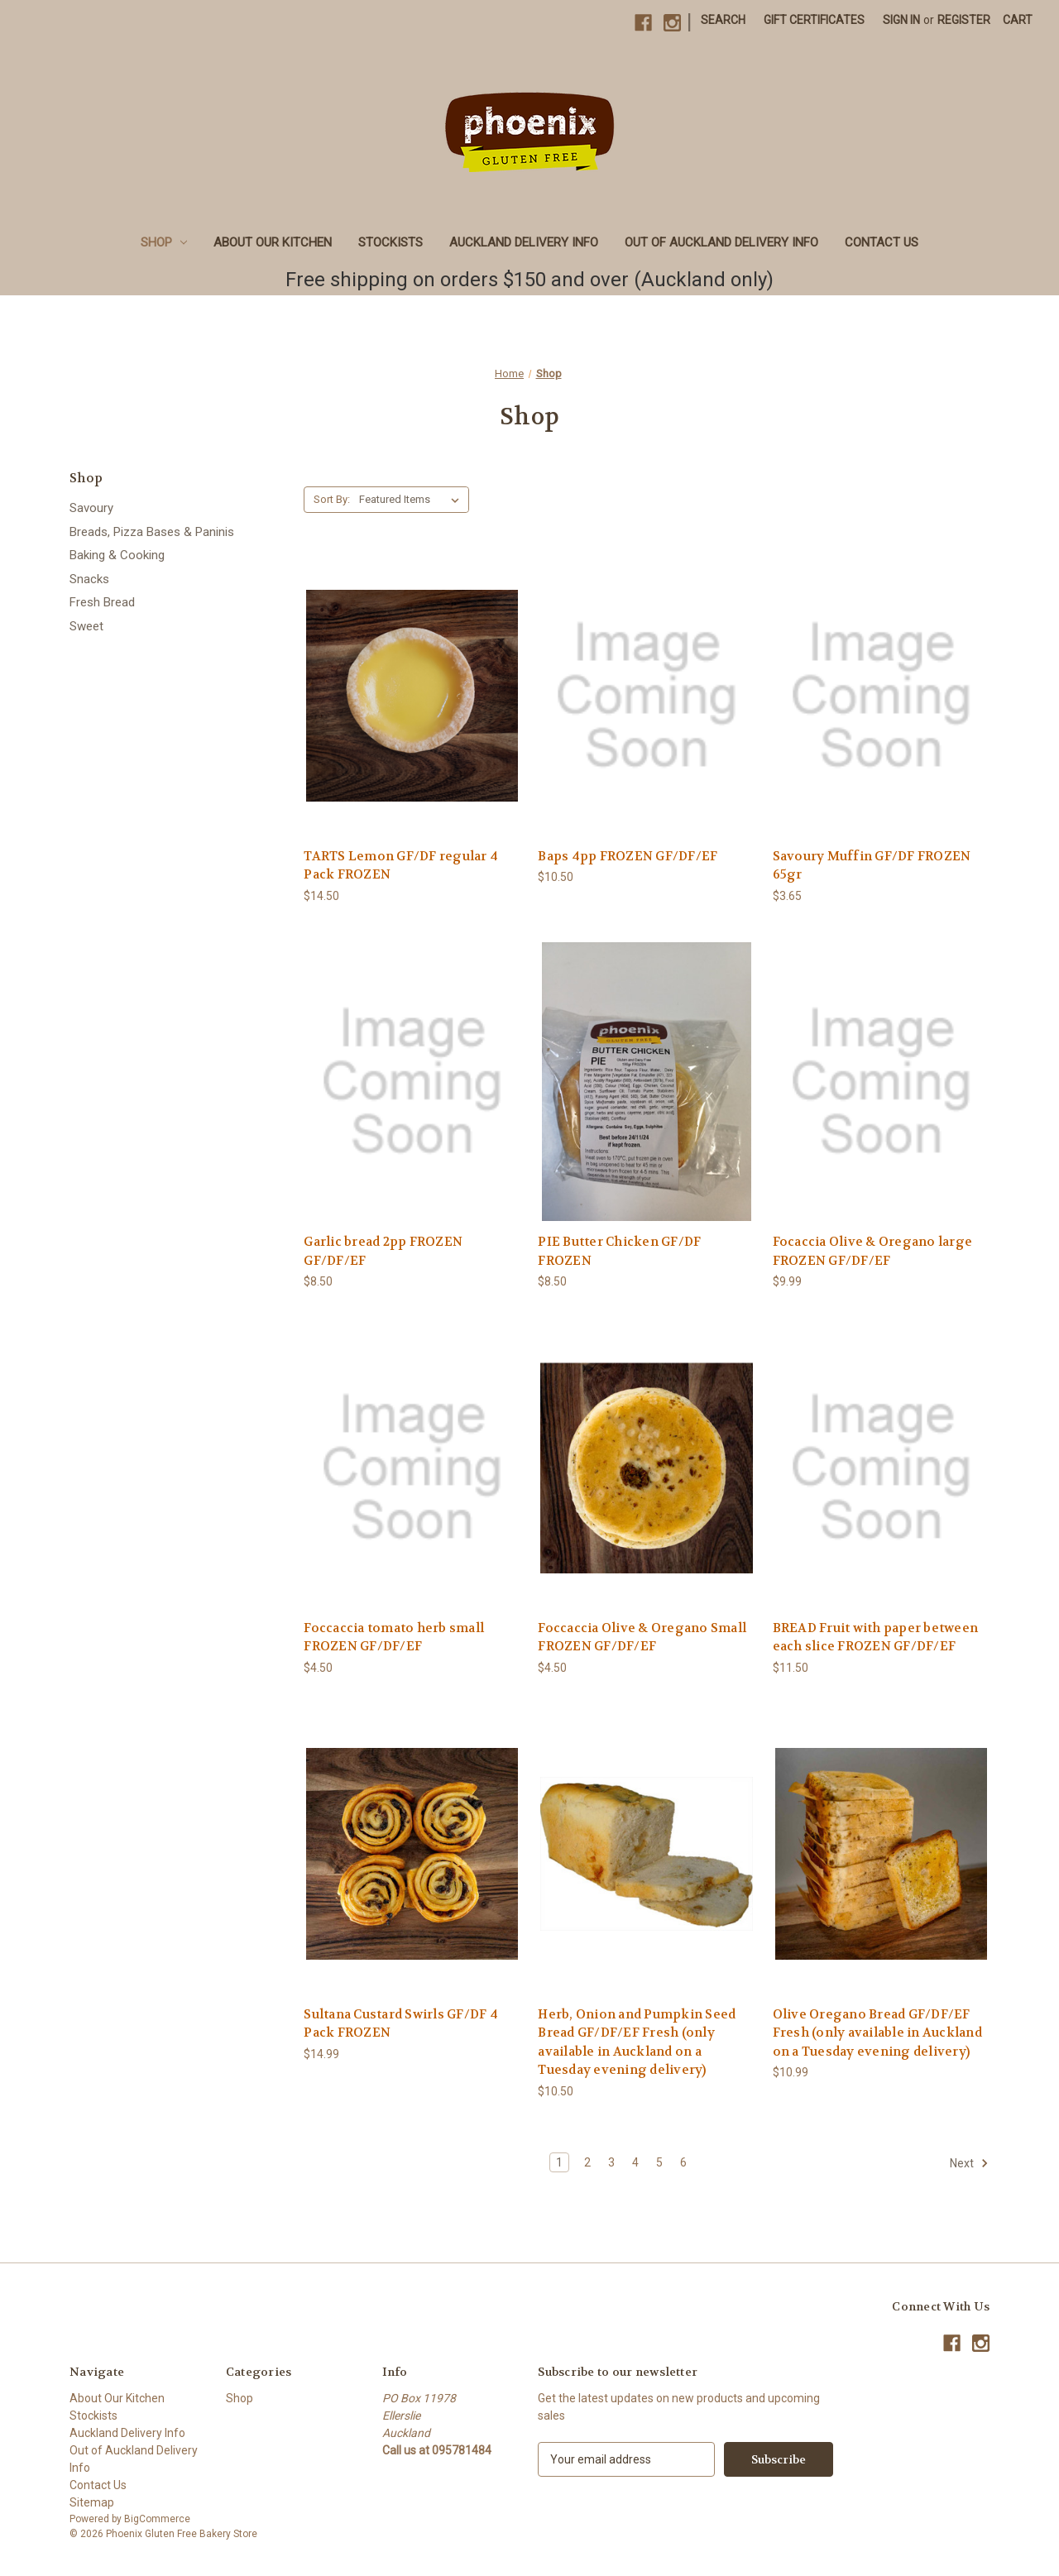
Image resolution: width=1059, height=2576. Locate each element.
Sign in (901, 19)
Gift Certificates (814, 19)
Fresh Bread (102, 602)
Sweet (86, 626)
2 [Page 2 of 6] (587, 2162)
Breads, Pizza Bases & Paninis (151, 531)
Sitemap (91, 2502)
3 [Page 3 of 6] (611, 2162)
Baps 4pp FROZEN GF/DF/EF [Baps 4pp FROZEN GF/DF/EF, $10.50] (627, 856)
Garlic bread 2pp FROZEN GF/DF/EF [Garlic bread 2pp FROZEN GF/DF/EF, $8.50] (383, 1251)
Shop (164, 242)
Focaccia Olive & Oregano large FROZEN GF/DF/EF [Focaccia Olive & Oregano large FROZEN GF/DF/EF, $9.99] (873, 1251)
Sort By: (332, 499)
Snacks (89, 579)
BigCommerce (157, 2519)
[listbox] (412, 499)
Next (969, 2163)
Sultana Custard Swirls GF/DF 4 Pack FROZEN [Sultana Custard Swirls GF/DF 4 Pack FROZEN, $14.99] (401, 2024)
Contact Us (881, 242)
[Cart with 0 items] (1018, 20)
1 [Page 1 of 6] (559, 2162)
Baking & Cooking (117, 555)
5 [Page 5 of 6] (659, 2162)
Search (723, 19)
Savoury (91, 507)
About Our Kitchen (272, 242)
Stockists (390, 242)
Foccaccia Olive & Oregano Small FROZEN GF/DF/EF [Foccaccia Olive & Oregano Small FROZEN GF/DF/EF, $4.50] (642, 1637)
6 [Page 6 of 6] (683, 2162)
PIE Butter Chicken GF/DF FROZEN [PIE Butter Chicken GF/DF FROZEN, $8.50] (619, 1251)
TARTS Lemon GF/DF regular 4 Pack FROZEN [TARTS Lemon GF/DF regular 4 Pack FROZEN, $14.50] (401, 865)
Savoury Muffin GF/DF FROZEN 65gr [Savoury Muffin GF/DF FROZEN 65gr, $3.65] (872, 865)
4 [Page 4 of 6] (635, 2162)
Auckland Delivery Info (523, 242)
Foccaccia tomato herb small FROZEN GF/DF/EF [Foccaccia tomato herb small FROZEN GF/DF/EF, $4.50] (394, 1637)
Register (963, 19)
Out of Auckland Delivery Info (721, 242)
